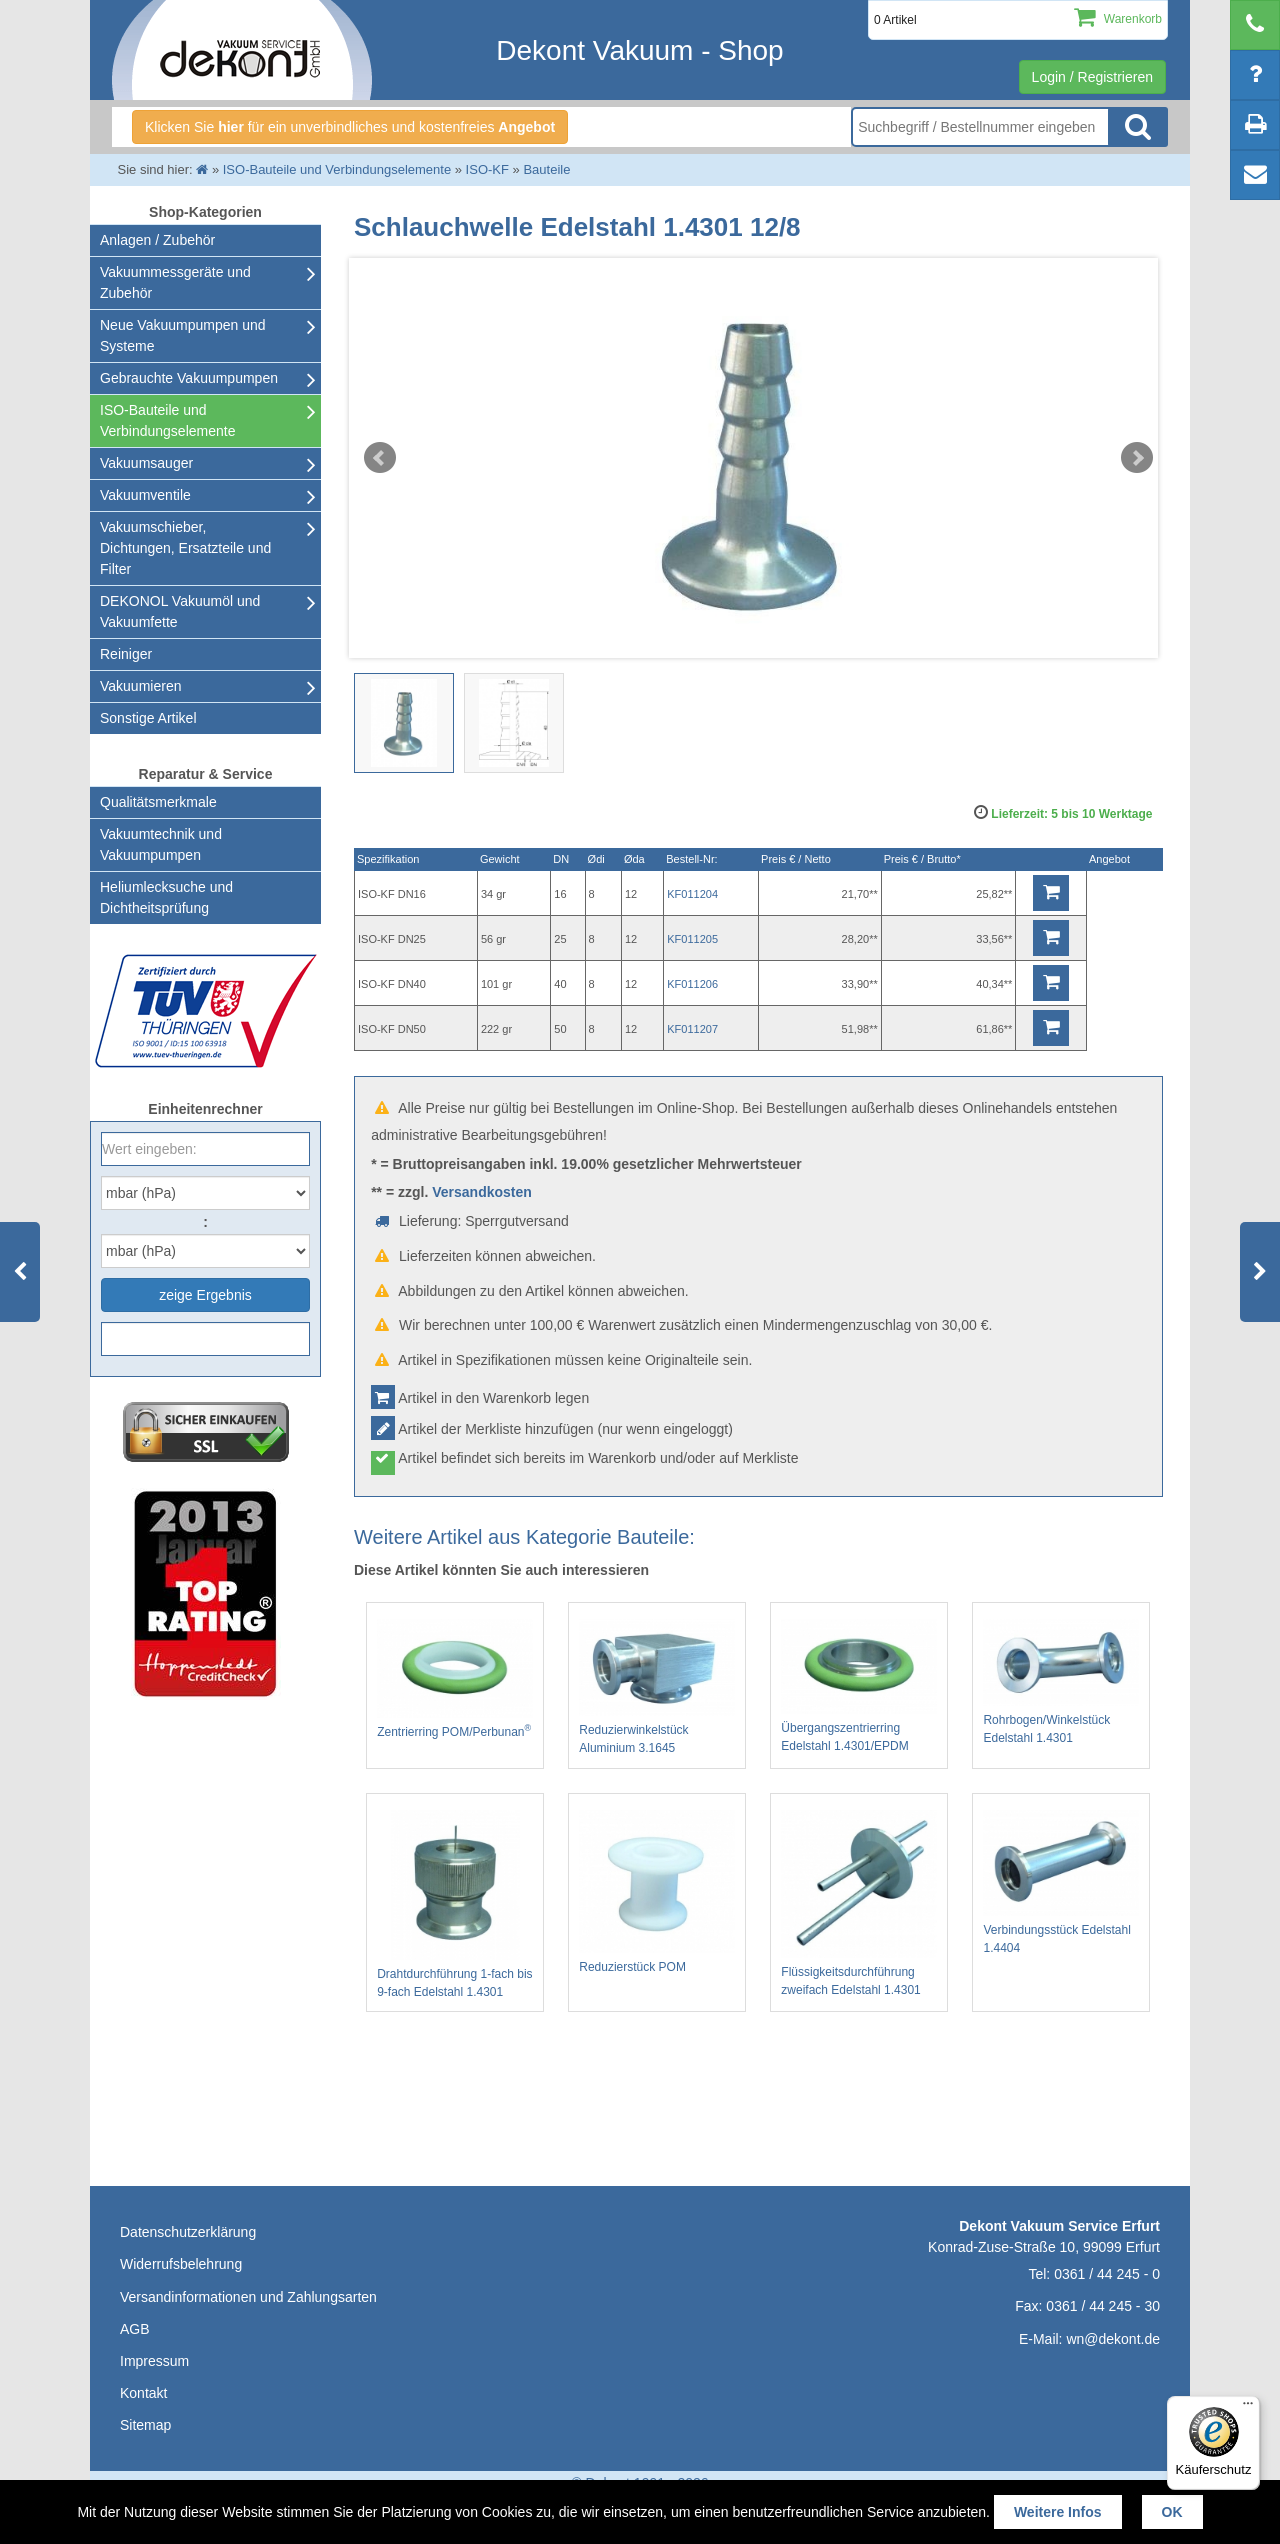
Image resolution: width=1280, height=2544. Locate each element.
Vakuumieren (140, 686)
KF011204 (692, 894)
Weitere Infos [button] (1058, 2512)
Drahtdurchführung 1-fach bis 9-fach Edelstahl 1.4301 (455, 1904)
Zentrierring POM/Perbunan (455, 1679)
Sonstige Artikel (148, 718)
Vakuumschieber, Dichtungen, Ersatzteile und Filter (185, 548)
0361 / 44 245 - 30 (1103, 2306)
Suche (1138, 127)
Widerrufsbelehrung (181, 2264)
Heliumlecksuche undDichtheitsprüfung (166, 897)
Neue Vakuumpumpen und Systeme (183, 335)
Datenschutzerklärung (188, 2232)
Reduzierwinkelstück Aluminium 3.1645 (657, 1687)
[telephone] (1255, 25)
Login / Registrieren (1092, 77)
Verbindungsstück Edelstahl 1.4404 (1061, 1882)
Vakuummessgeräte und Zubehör (175, 282)
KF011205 (692, 939)
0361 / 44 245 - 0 (1107, 2274)
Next (1137, 458)
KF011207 (692, 1029)
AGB (135, 2329)
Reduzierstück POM (657, 1892)
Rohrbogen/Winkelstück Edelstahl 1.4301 (1061, 1682)
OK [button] (1172, 2512)
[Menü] (1248, 2408)
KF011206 (692, 984)
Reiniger (126, 654)
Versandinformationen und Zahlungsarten (248, 2297)
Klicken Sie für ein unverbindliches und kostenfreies (350, 127)
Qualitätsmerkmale (158, 802)
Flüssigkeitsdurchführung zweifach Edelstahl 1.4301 (859, 1903)
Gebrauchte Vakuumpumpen (189, 378)
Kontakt (143, 2393)
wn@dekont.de (1113, 2339)
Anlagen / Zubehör (157, 240)
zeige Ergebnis (205, 1295)
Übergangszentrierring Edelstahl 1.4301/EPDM (859, 1686)
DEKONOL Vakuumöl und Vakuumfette (180, 611)
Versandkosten (482, 1192)
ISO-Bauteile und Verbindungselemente (167, 420)
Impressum (154, 2361)
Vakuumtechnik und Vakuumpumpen (161, 844)
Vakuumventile (145, 495)
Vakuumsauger (146, 463)
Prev (380, 458)
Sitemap (145, 2425)
